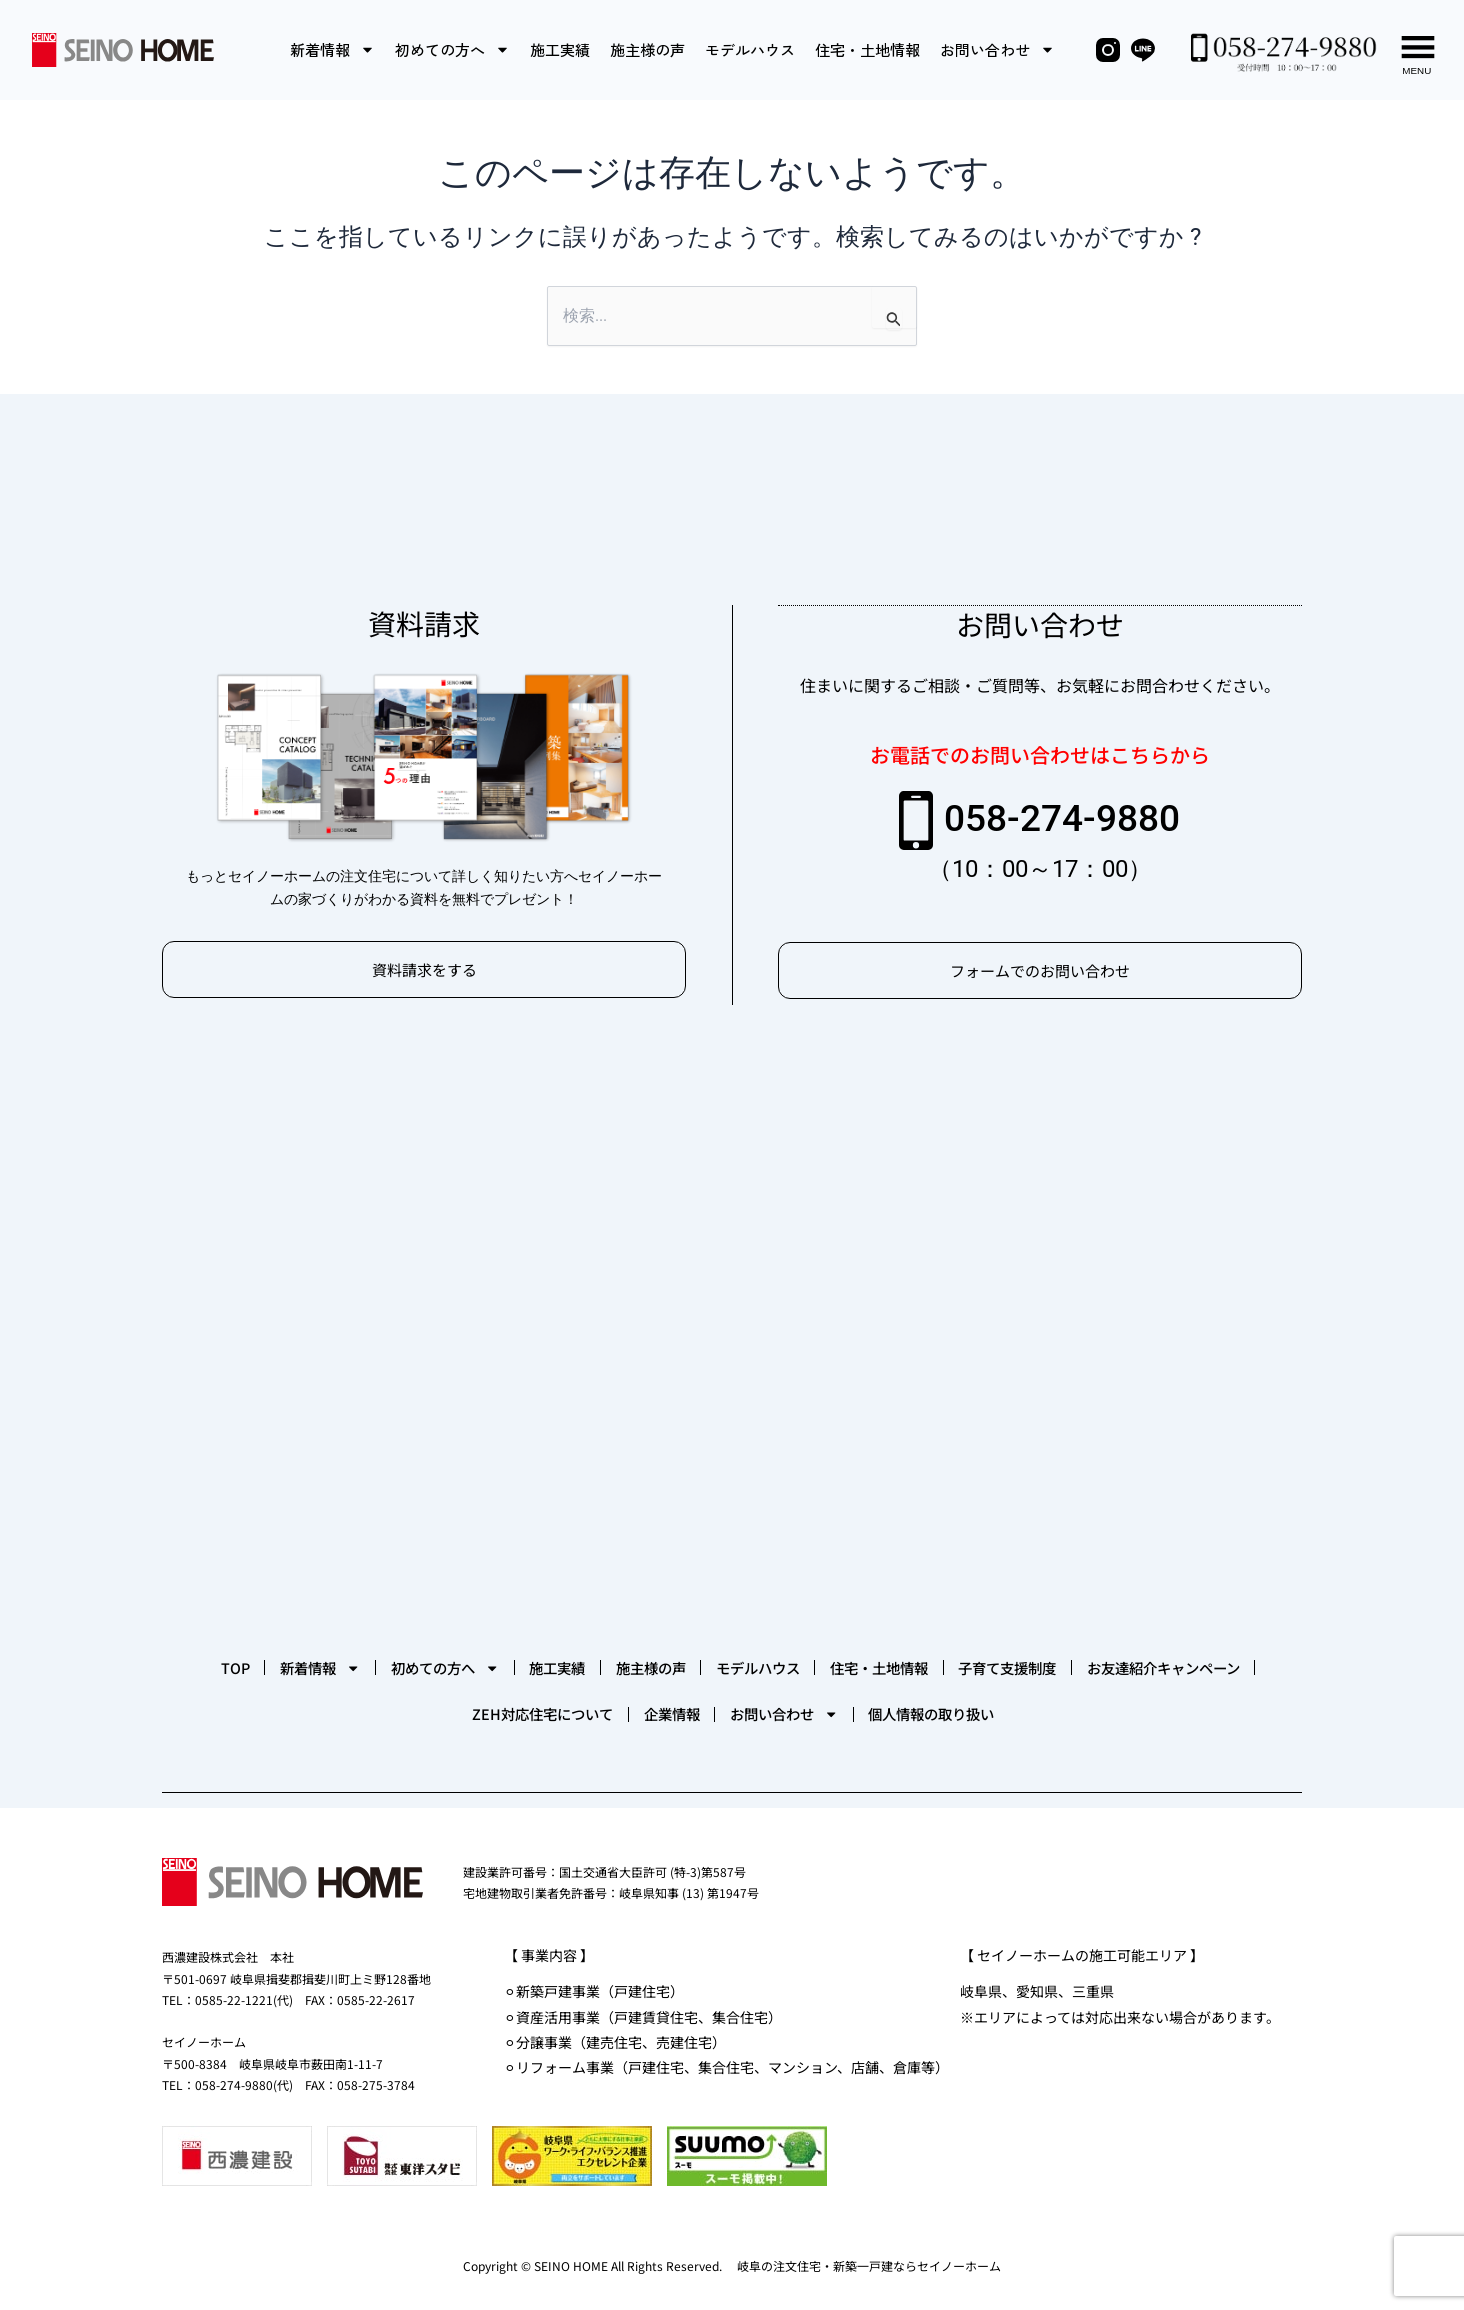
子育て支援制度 (263, 1708)
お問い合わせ (997, 49)
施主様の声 (647, 49)
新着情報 (332, 49)
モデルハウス (750, 49)
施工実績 (560, 49)
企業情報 (854, 1708)
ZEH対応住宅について (686, 1708)
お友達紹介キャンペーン (462, 1708)
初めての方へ (452, 49)
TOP (277, 1648)
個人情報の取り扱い (1192, 1708)
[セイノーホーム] (732, 1328)
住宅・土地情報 (867, 49)
